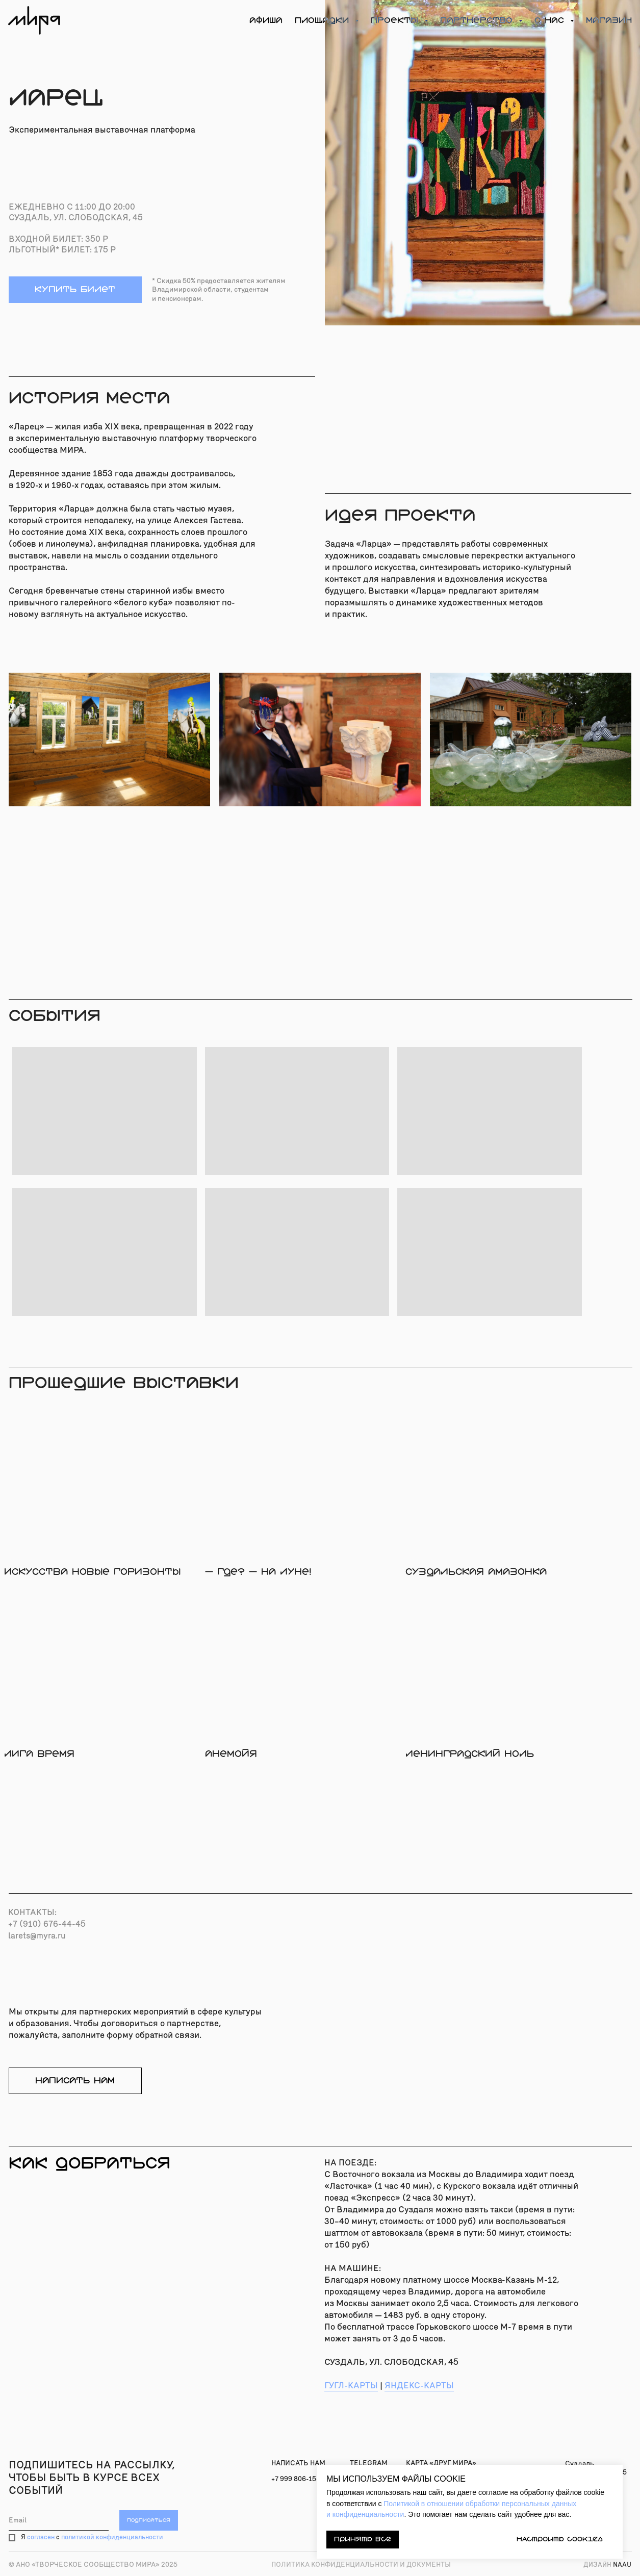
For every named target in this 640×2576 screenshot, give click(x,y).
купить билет (75, 289)
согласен (41, 2537)
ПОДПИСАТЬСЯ (148, 2520)
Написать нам (298, 2463)
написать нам (75, 2080)
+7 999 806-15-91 (298, 2479)
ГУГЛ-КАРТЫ (351, 2385)
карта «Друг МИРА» (441, 2463)
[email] (59, 2520)
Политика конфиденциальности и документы (361, 2564)
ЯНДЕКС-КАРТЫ (419, 2385)
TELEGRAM (369, 2463)
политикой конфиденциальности (112, 2537)
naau (607, 2564)
